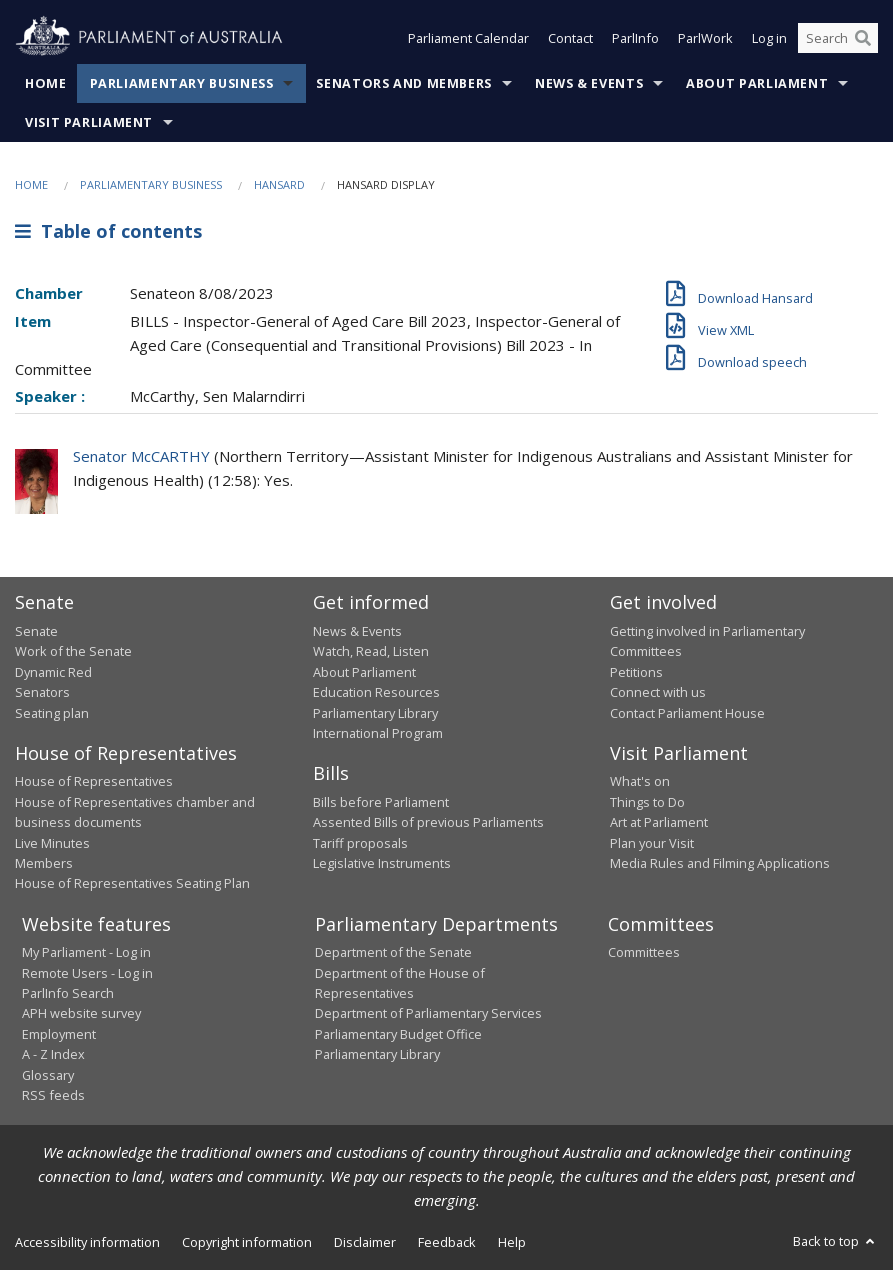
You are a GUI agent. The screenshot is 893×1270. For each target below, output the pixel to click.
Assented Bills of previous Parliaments (428, 822)
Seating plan (52, 713)
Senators (42, 692)
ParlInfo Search (68, 993)
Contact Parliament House (687, 713)
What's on (640, 781)
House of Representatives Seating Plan (132, 883)
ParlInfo (635, 38)
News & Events (589, 83)
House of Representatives (94, 781)
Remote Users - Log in (87, 973)
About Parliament (757, 83)
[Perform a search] (863, 38)
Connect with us (658, 692)
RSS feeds (53, 1095)
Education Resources (376, 692)
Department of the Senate (393, 952)
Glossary (48, 1075)
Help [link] (512, 1242)
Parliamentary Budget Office (398, 1034)
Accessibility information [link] (87, 1242)
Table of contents (108, 231)
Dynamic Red (53, 672)
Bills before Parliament (381, 802)
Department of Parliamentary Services (428, 1013)
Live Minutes (52, 843)
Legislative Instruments (382, 863)
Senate (36, 631)
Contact (570, 38)
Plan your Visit (652, 843)
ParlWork (705, 38)
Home (46, 83)
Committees (644, 952)
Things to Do (647, 802)
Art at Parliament (659, 822)
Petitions (636, 672)
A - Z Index (53, 1054)
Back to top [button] (835, 1241)
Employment (59, 1034)
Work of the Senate (73, 651)
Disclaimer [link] (365, 1242)
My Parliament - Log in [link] (86, 952)
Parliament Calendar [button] (468, 38)
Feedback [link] (447, 1242)
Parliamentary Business (182, 83)
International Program (378, 733)
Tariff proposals (360, 843)
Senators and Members (404, 83)
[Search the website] (838, 38)
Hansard (279, 184)
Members (44, 863)
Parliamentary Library (375, 713)
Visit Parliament (89, 122)
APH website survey (81, 1013)
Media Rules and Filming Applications (720, 863)
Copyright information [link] (247, 1242)
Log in (769, 38)
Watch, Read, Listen (371, 651)
